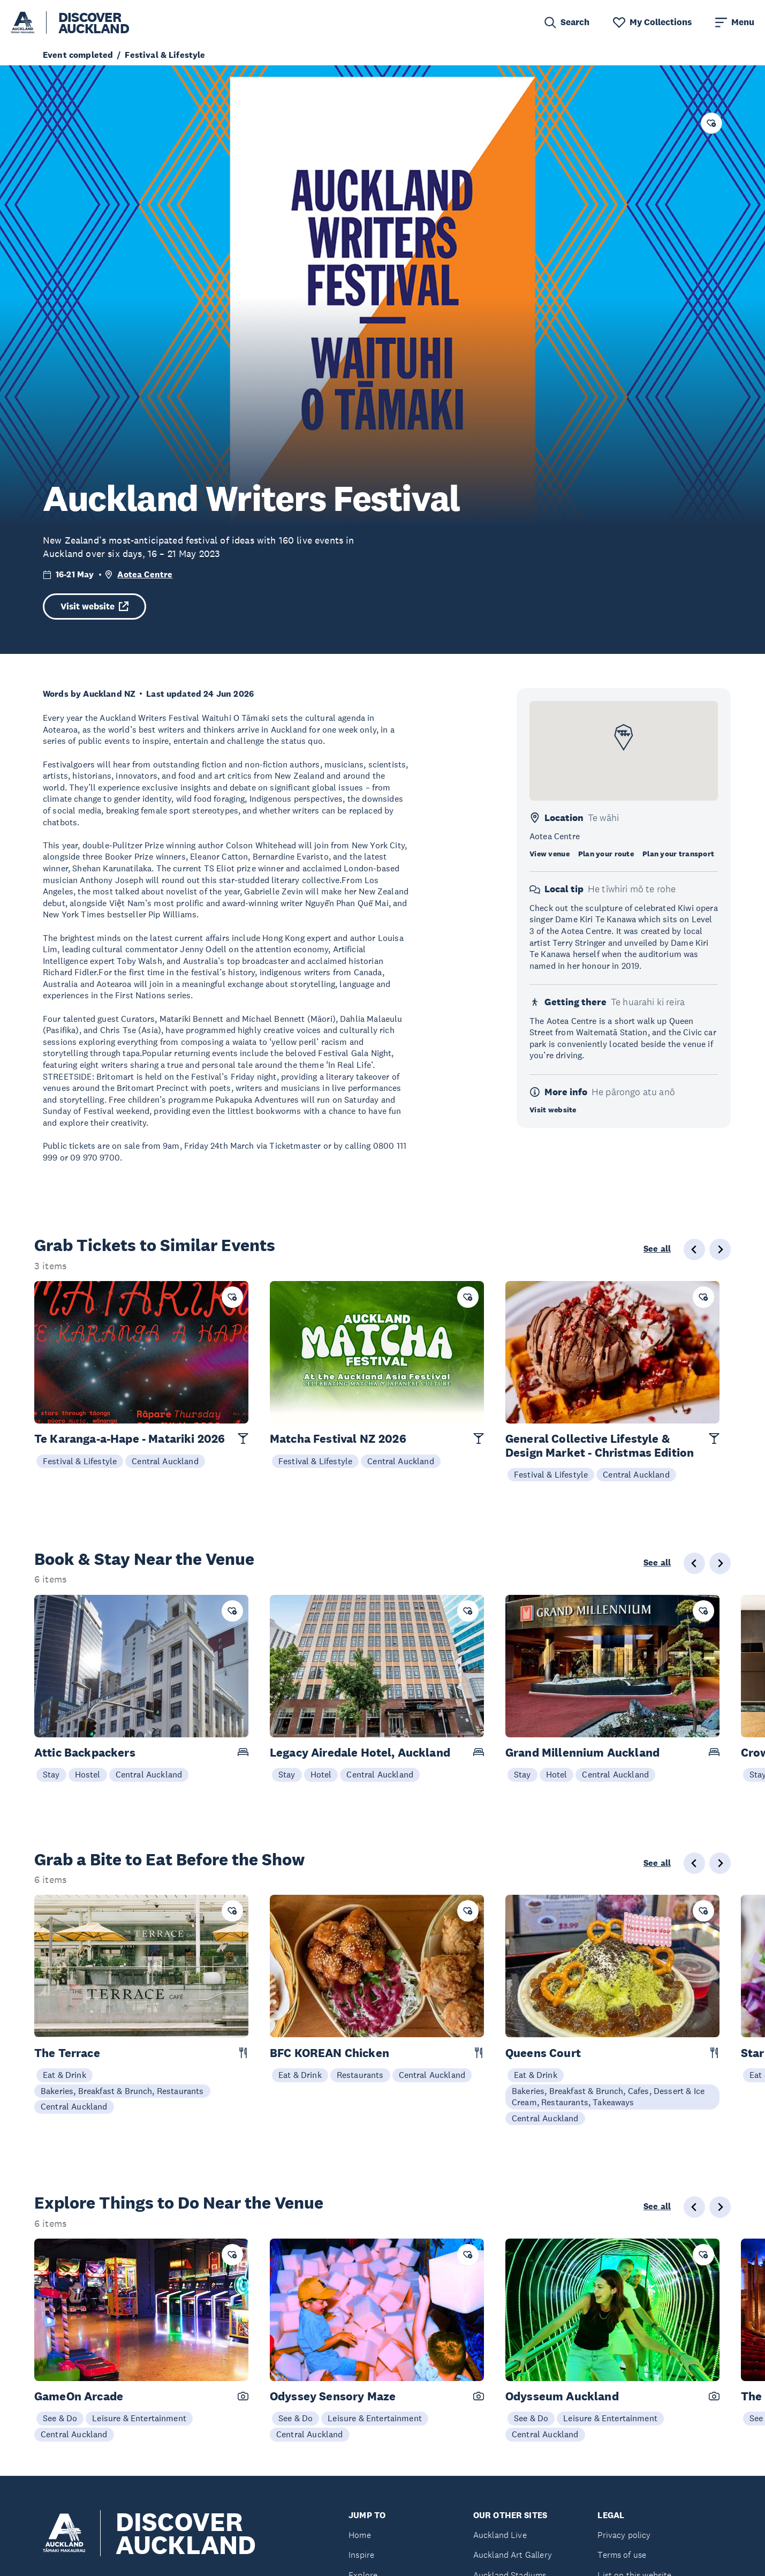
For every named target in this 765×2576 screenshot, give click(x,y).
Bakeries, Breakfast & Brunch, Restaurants (122, 2090)
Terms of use (621, 2554)
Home (360, 2535)
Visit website (94, 606)
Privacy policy (623, 2535)
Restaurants (360, 2074)
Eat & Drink (64, 2074)
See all (657, 1249)
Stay (51, 1774)
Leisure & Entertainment (139, 2418)
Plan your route (606, 853)
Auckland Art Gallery (512, 2554)
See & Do (60, 2418)
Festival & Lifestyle (80, 1461)
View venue (549, 853)
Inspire (361, 2554)
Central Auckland (165, 1461)
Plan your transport (678, 853)
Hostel (88, 1774)
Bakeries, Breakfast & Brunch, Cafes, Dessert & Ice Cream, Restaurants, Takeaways (608, 2096)
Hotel (321, 1774)
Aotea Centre (144, 574)
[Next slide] (720, 1563)
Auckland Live (500, 2535)
